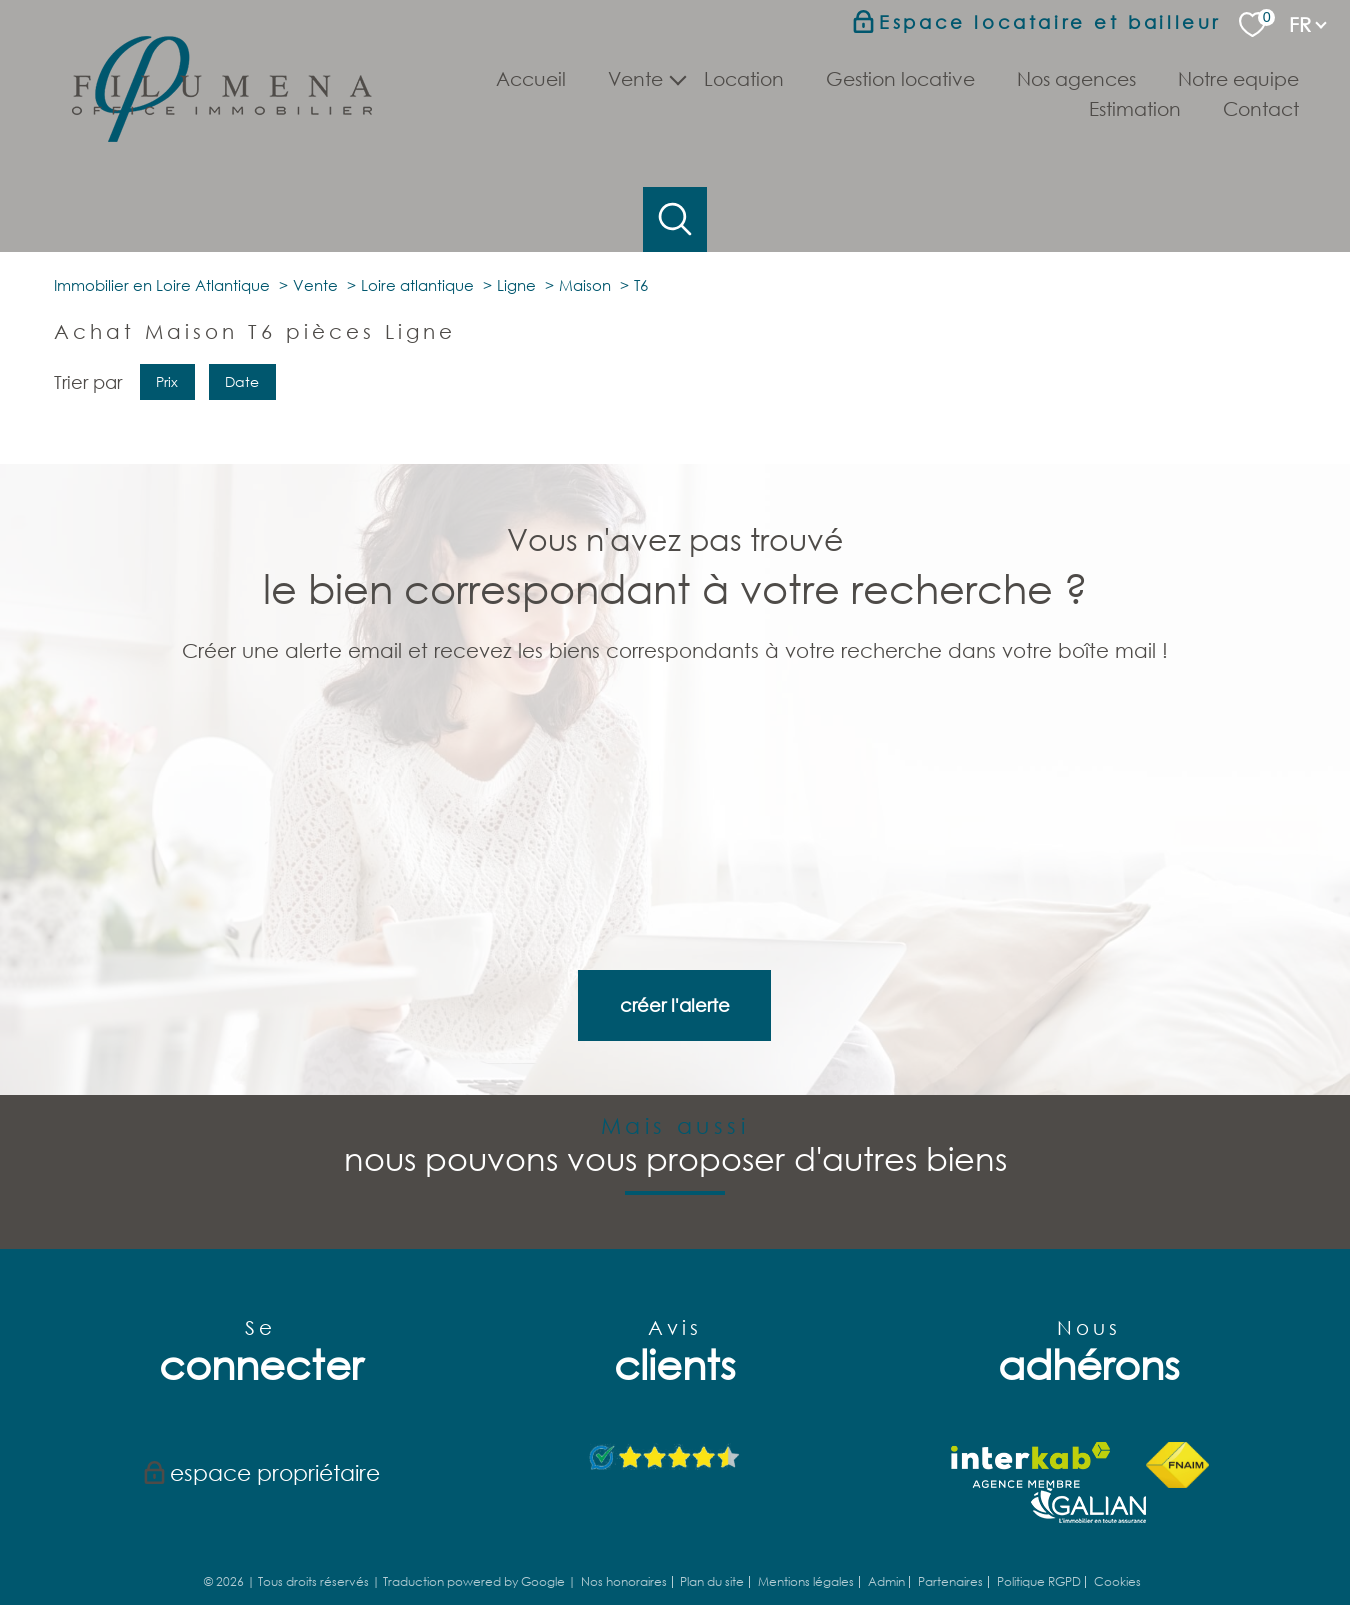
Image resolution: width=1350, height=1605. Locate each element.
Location (744, 78)
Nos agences (1076, 78)
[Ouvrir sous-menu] (677, 78)
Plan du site (712, 1532)
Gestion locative (900, 78)
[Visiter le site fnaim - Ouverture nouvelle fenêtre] (1177, 1415)
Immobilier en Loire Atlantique (162, 502)
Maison (585, 502)
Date (243, 598)
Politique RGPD (1039, 1532)
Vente (315, 502)
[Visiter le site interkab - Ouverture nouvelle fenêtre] (1030, 1415)
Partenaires (950, 1532)
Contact (1261, 108)
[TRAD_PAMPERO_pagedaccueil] (222, 135)
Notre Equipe (1238, 78)
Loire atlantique (417, 502)
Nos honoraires (624, 1532)
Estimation (1135, 108)
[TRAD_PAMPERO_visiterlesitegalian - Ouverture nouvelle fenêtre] (1088, 1455)
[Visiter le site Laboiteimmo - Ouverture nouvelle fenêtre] (675, 1573)
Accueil (531, 78)
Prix (167, 598)
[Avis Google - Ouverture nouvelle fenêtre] (665, 1408)
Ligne (516, 502)
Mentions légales (806, 1532)
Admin (886, 1532)
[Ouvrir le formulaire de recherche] (675, 219)
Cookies (1117, 1533)
